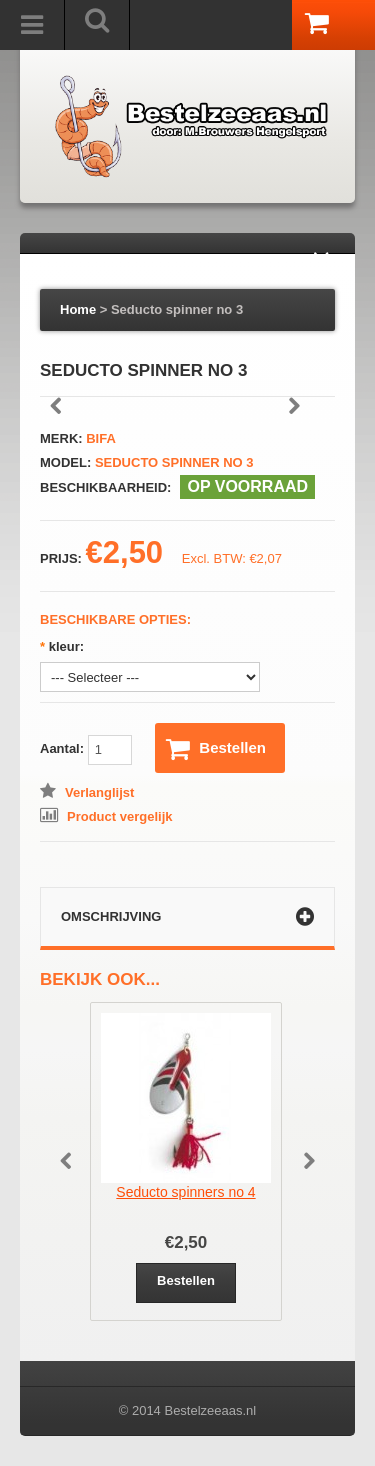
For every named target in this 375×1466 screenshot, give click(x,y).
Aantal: (86, 750)
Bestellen (216, 749)
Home (78, 309)
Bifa (101, 438)
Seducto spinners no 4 (185, 1192)
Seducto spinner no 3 (177, 309)
